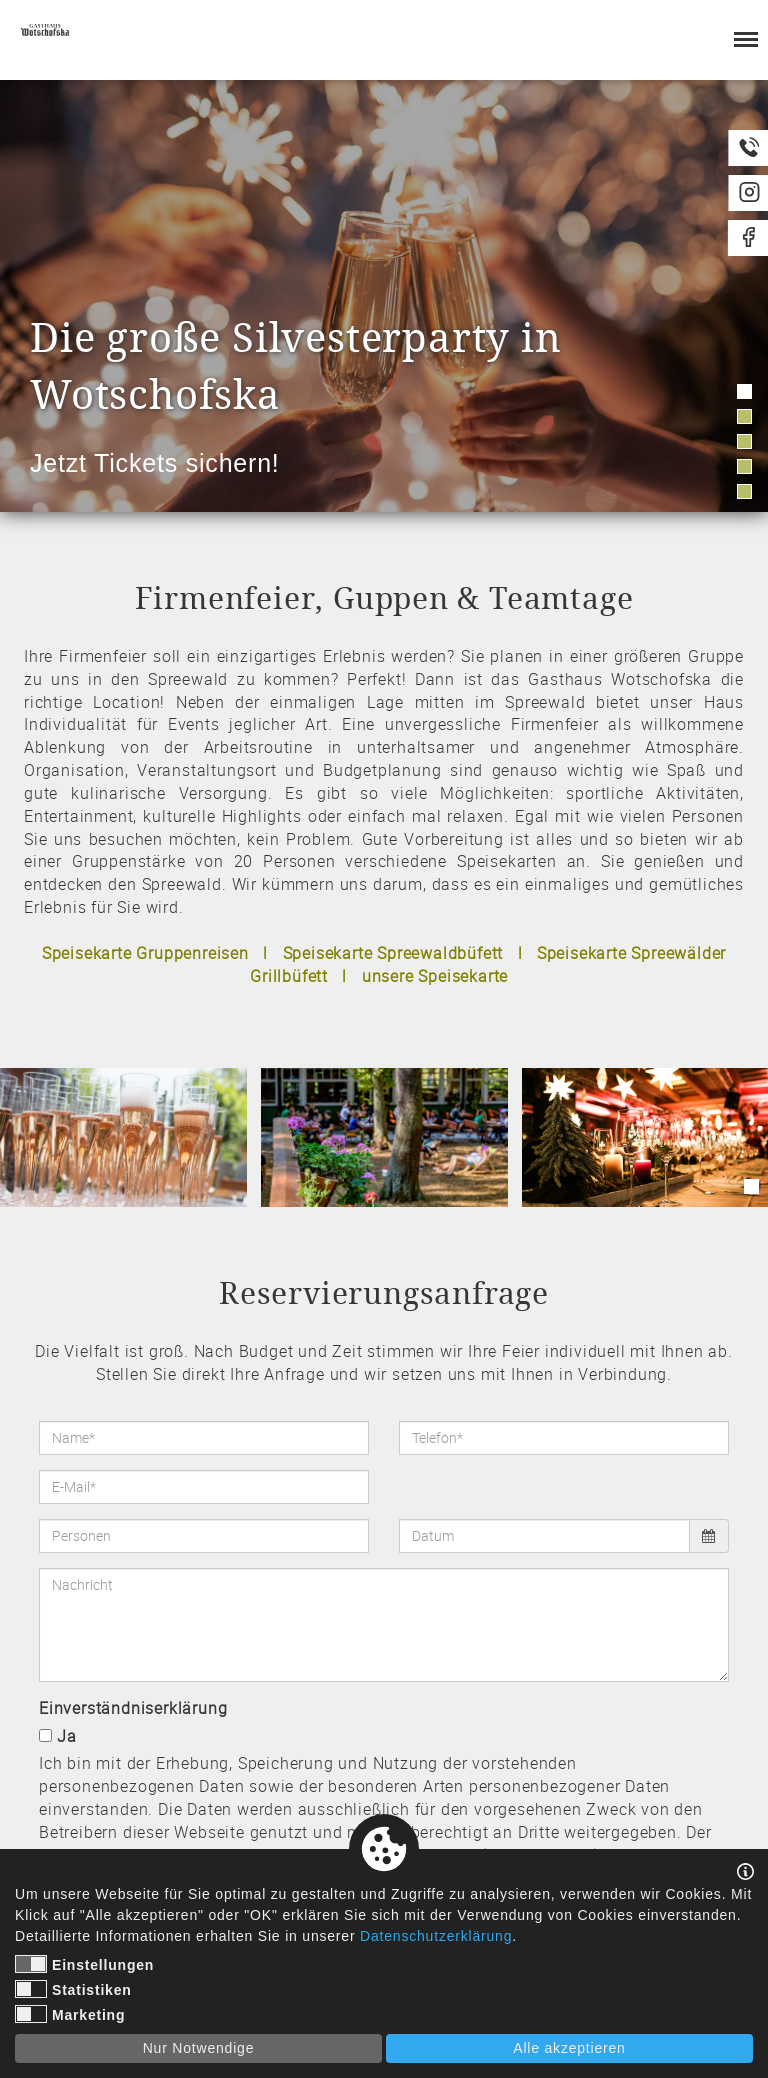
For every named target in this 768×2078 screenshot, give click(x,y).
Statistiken (73, 1989)
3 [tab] (744, 441)
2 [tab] (744, 416)
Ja (67, 1736)
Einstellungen (84, 1964)
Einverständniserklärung (133, 1708)
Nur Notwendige (199, 2048)
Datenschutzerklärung (436, 1936)
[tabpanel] (384, 296)
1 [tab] (744, 391)
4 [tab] (744, 466)
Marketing (70, 2014)
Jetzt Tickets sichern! (155, 463)
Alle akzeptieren (569, 2048)
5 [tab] (744, 491)
